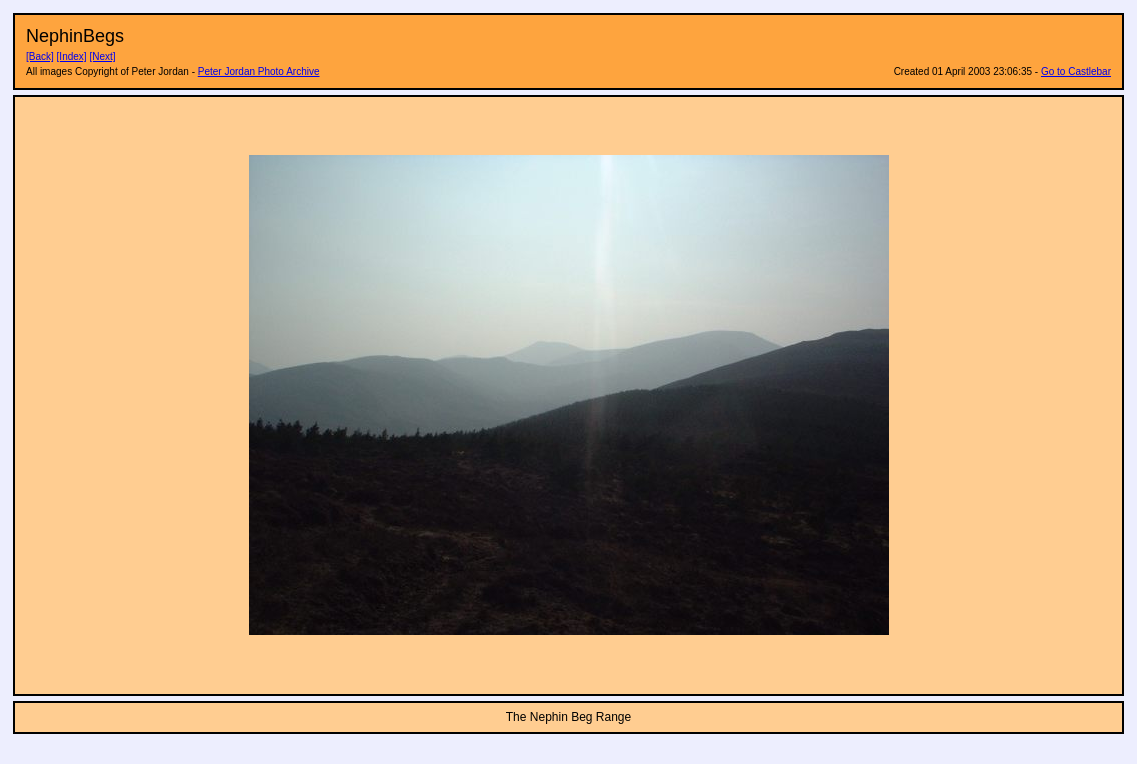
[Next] (102, 56)
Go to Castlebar (1076, 71)
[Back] (40, 56)
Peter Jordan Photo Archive (259, 71)
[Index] (72, 56)
